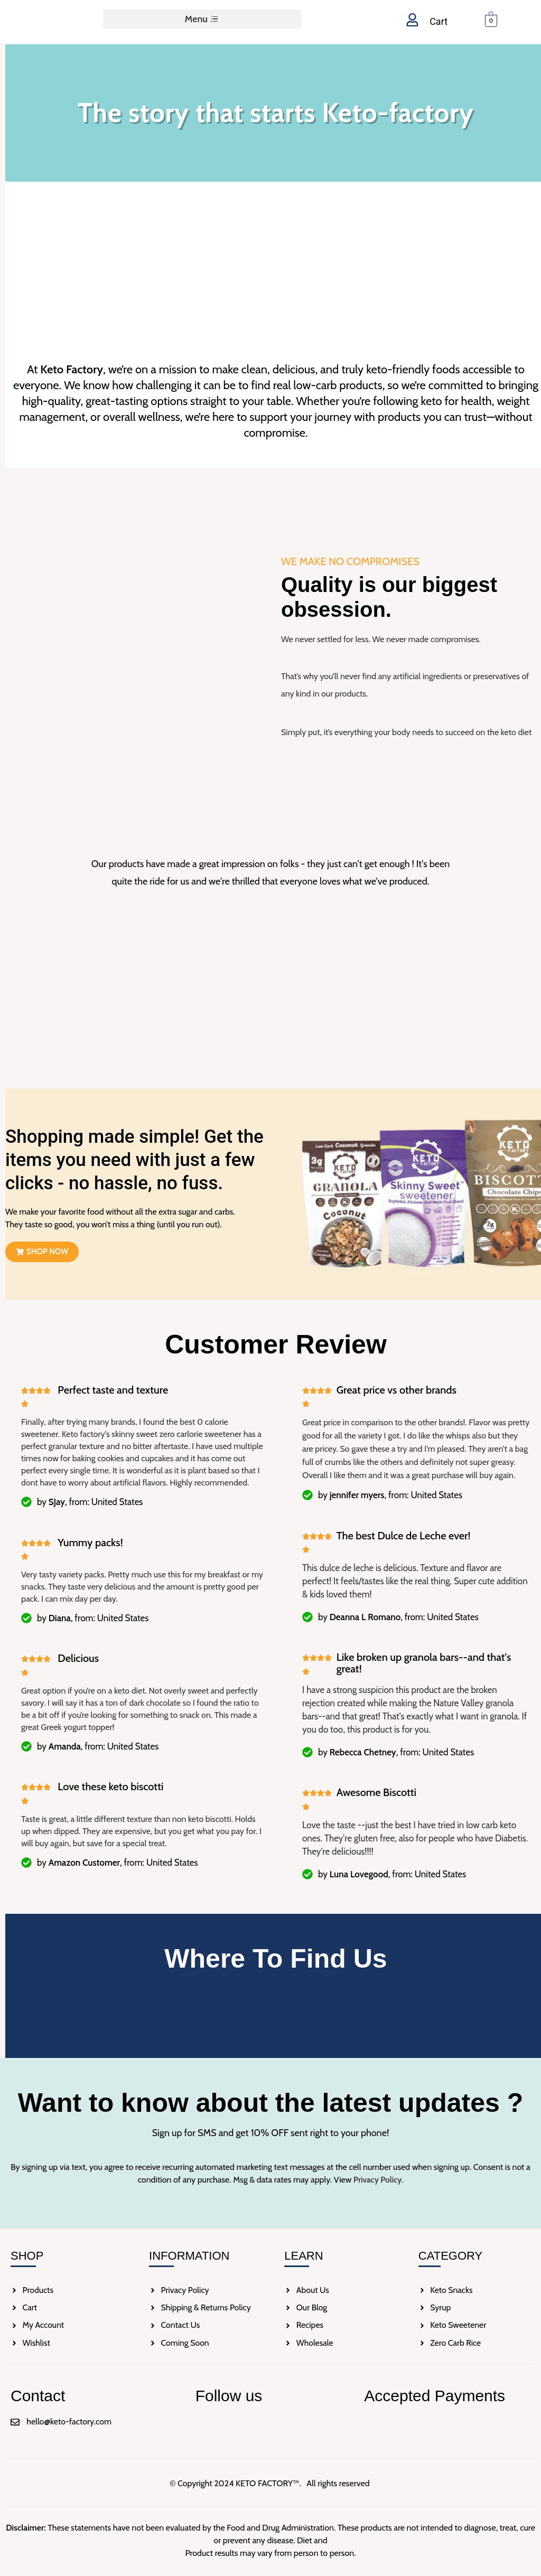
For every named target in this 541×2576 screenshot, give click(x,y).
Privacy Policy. (378, 2180)
